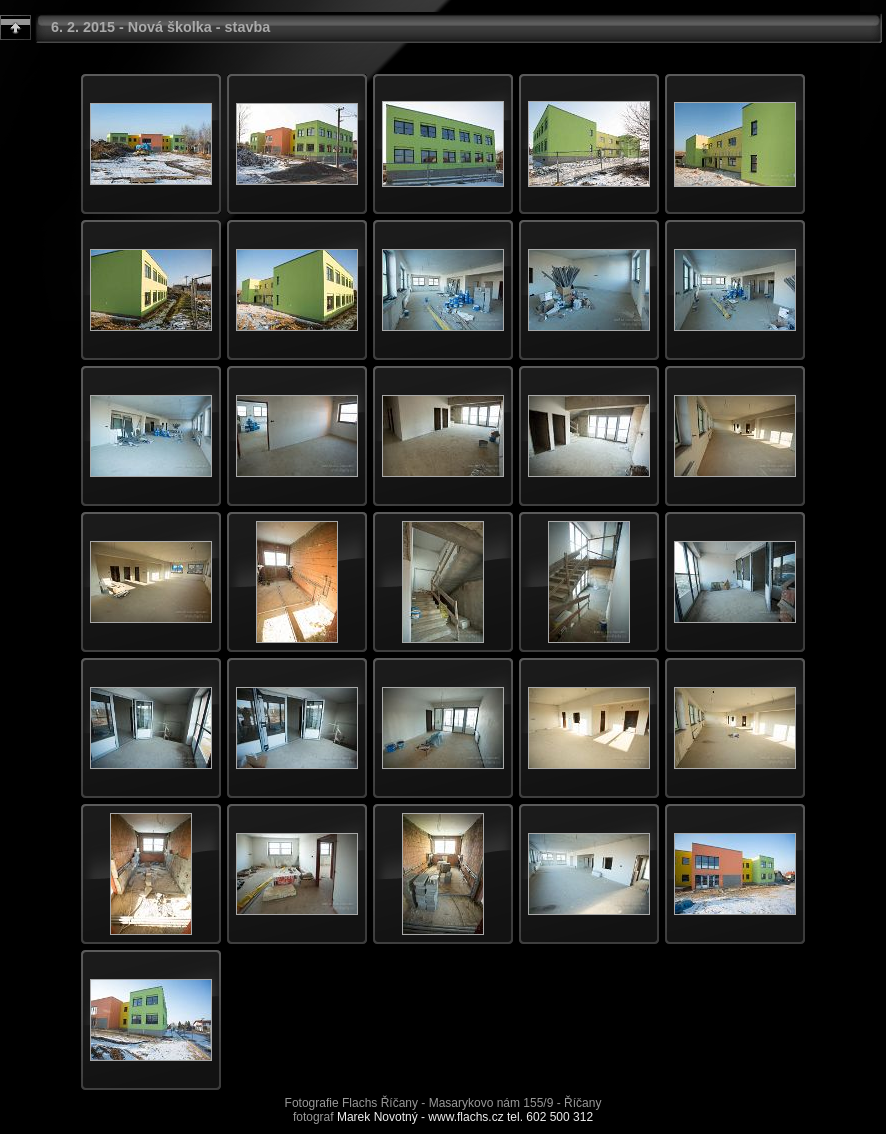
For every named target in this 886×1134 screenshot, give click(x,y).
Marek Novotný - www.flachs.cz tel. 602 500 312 (465, 1117)
